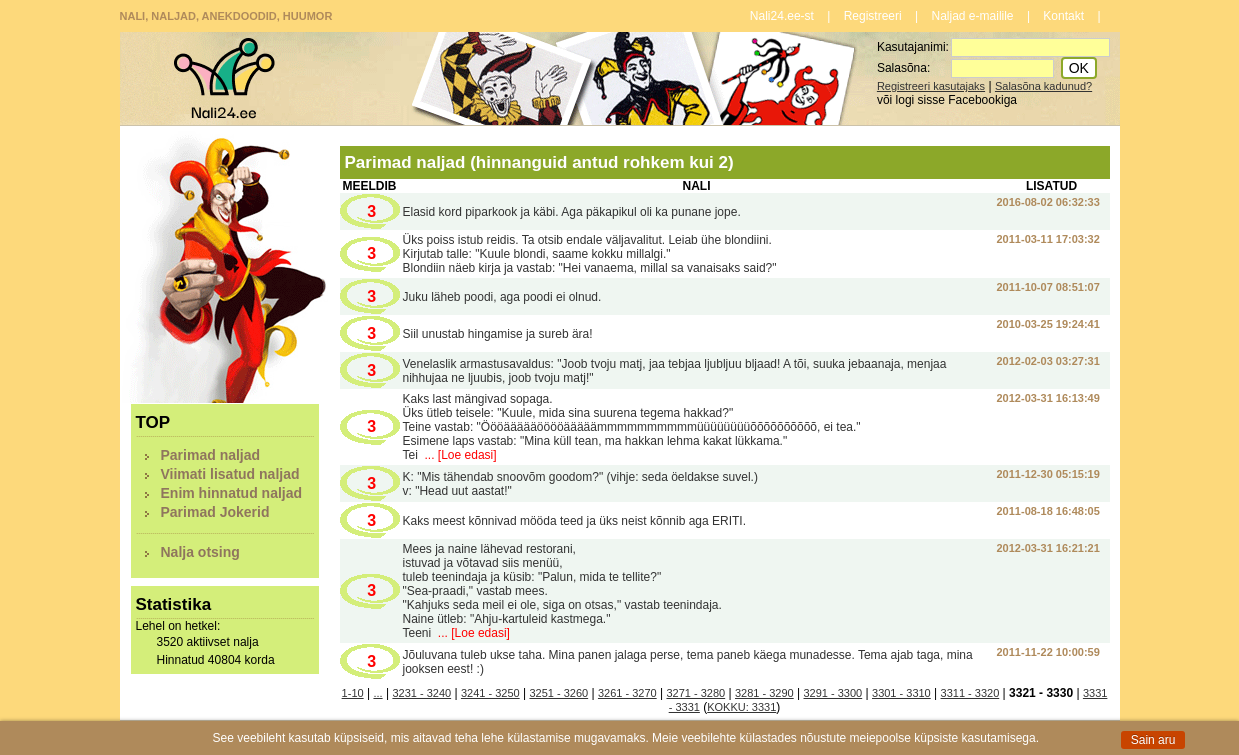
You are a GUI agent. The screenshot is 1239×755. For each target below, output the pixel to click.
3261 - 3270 (627, 693)
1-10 (353, 693)
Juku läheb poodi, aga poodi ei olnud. (502, 297)
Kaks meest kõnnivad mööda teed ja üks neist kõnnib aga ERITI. (575, 521)
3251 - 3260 (558, 693)
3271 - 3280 (695, 693)
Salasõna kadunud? (1043, 86)
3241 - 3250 (490, 693)
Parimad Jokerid (215, 512)
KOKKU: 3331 (741, 707)
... (377, 693)
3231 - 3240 (421, 693)
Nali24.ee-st (782, 16)
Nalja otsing (200, 552)
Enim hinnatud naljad (232, 493)
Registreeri (873, 16)
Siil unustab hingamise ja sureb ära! (498, 334)
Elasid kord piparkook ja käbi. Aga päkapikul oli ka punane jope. (572, 212)
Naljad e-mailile (973, 16)
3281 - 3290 (764, 693)
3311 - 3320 (970, 693)
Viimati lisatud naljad (230, 474)
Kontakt (1063, 16)
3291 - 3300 (833, 693)
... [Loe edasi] (458, 455)
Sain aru (1153, 740)
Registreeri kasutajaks (931, 86)
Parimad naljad (211, 455)
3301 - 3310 (901, 693)
